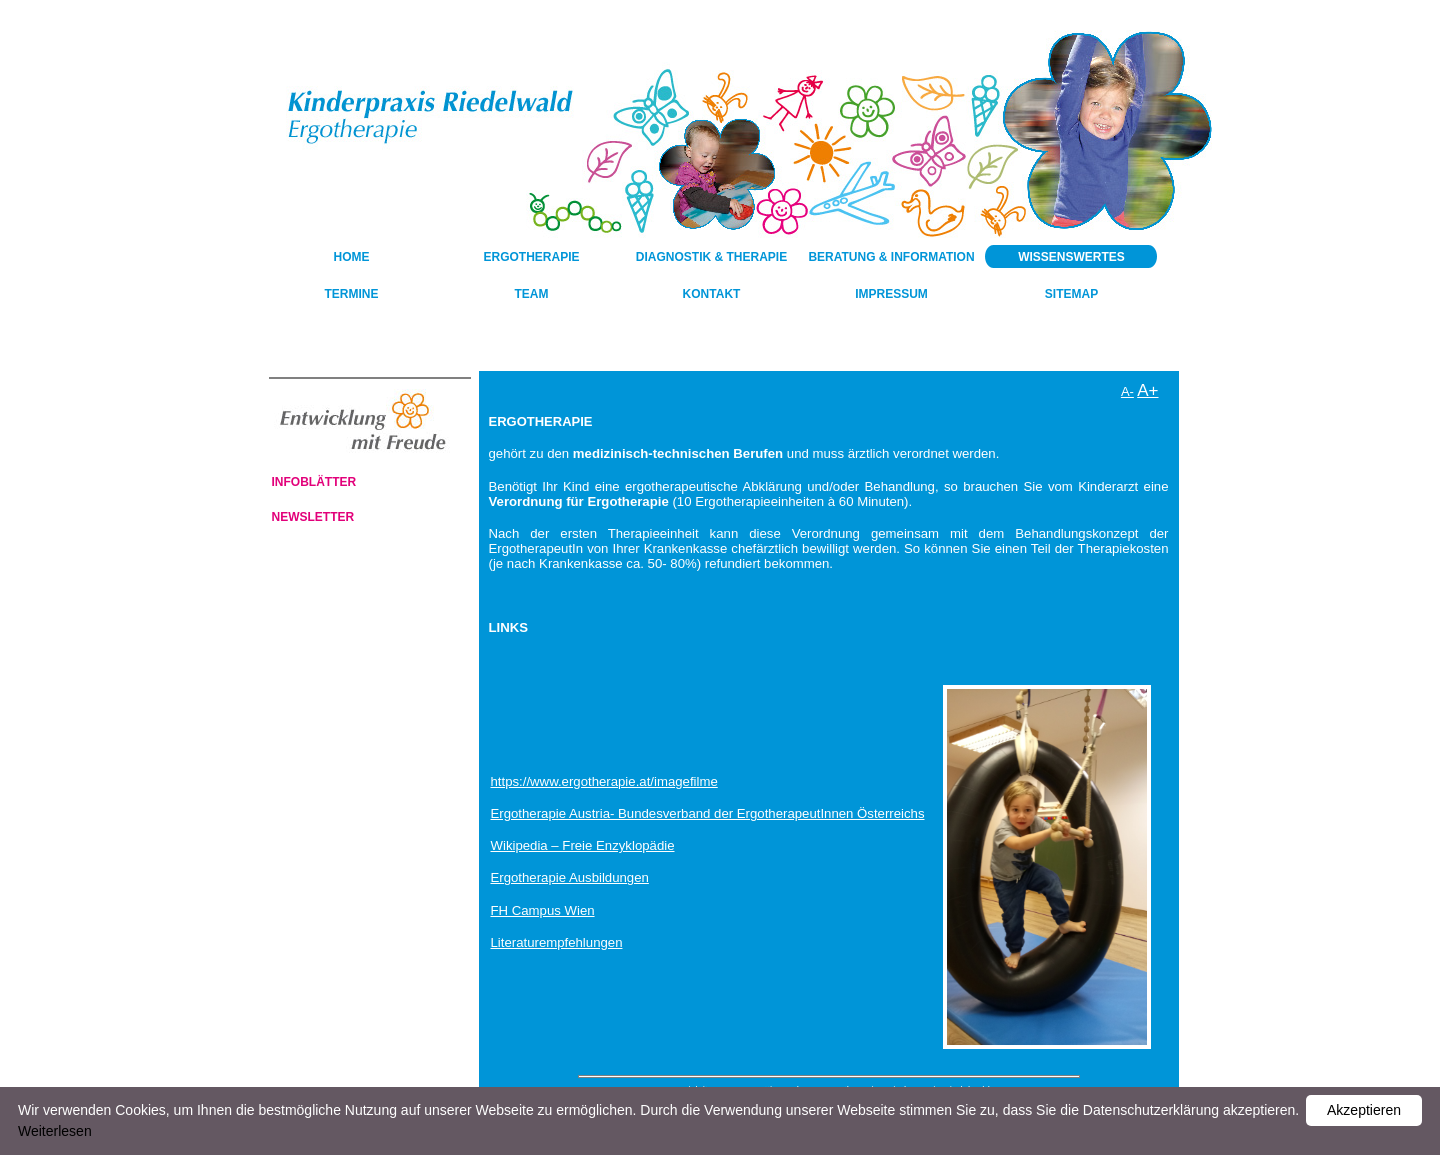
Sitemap (1071, 294)
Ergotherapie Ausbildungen (570, 877)
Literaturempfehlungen (557, 942)
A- (1127, 391)
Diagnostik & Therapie (711, 257)
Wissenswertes (1071, 257)
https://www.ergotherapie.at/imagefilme (604, 781)
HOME (352, 257)
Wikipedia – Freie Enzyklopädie (583, 845)
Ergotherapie (531, 257)
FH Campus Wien (543, 910)
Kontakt (712, 294)
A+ (1147, 390)
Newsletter (313, 517)
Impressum (891, 294)
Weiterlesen (55, 1131)
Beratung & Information (891, 257)
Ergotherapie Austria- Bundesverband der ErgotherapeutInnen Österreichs (708, 813)
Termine (352, 294)
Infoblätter (314, 482)
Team (532, 294)
